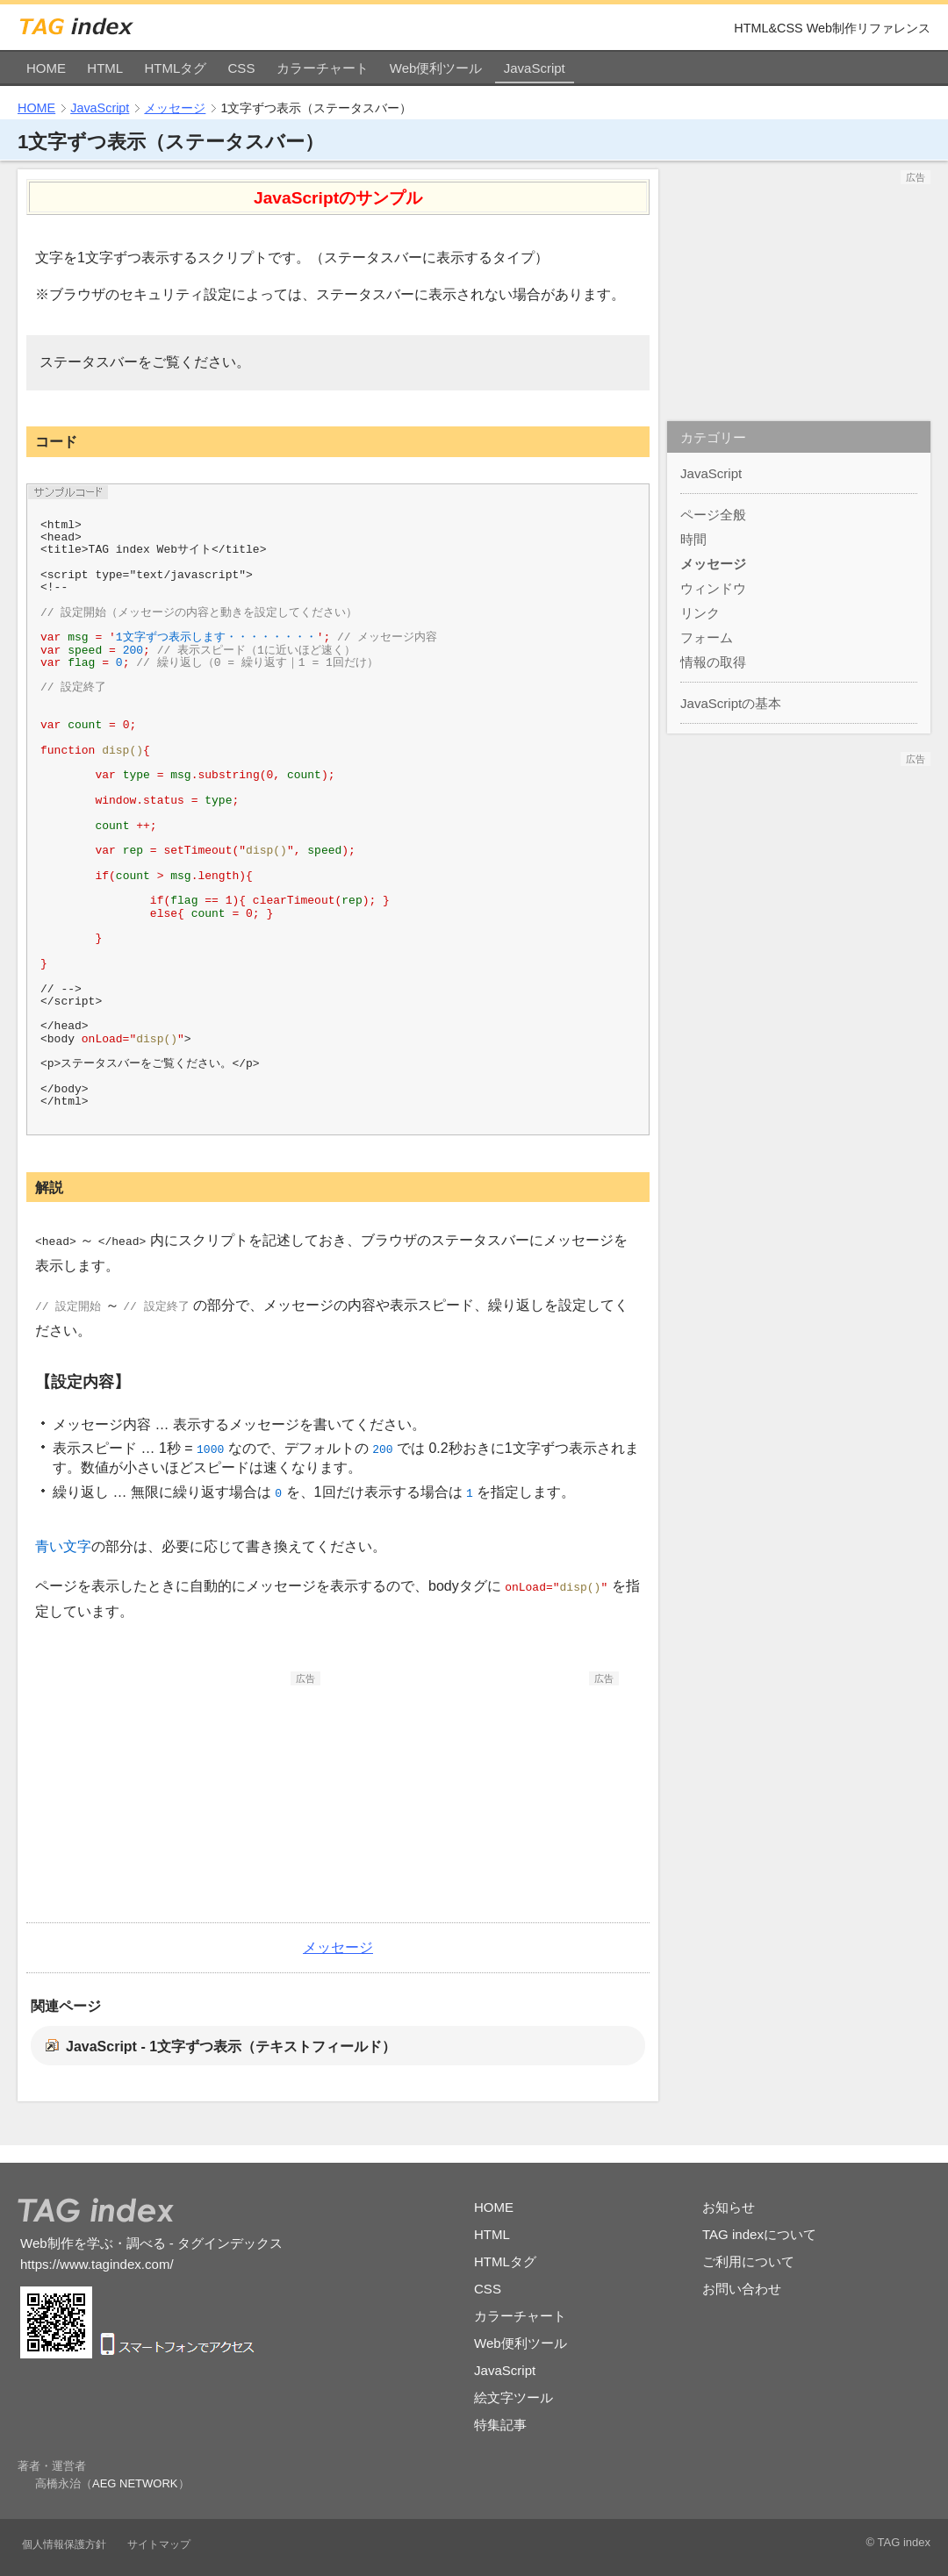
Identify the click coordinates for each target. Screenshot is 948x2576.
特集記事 (500, 2424)
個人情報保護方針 (64, 2544)
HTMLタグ (175, 68)
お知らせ (728, 2207)
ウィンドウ (713, 588)
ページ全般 (713, 514)
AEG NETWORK (135, 2483)
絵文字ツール (513, 2397)
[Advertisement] (188, 1795)
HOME (46, 68)
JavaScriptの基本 (730, 703)
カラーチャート (322, 68)
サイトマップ (158, 2544)
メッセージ (174, 108)
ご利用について (748, 2261)
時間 (693, 539)
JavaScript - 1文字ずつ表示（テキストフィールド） (231, 2046)
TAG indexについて (759, 2234)
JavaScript (534, 68)
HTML (105, 68)
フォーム (706, 637)
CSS (241, 68)
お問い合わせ (741, 2288)
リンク (700, 612)
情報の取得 (713, 662)
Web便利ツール (436, 68)
